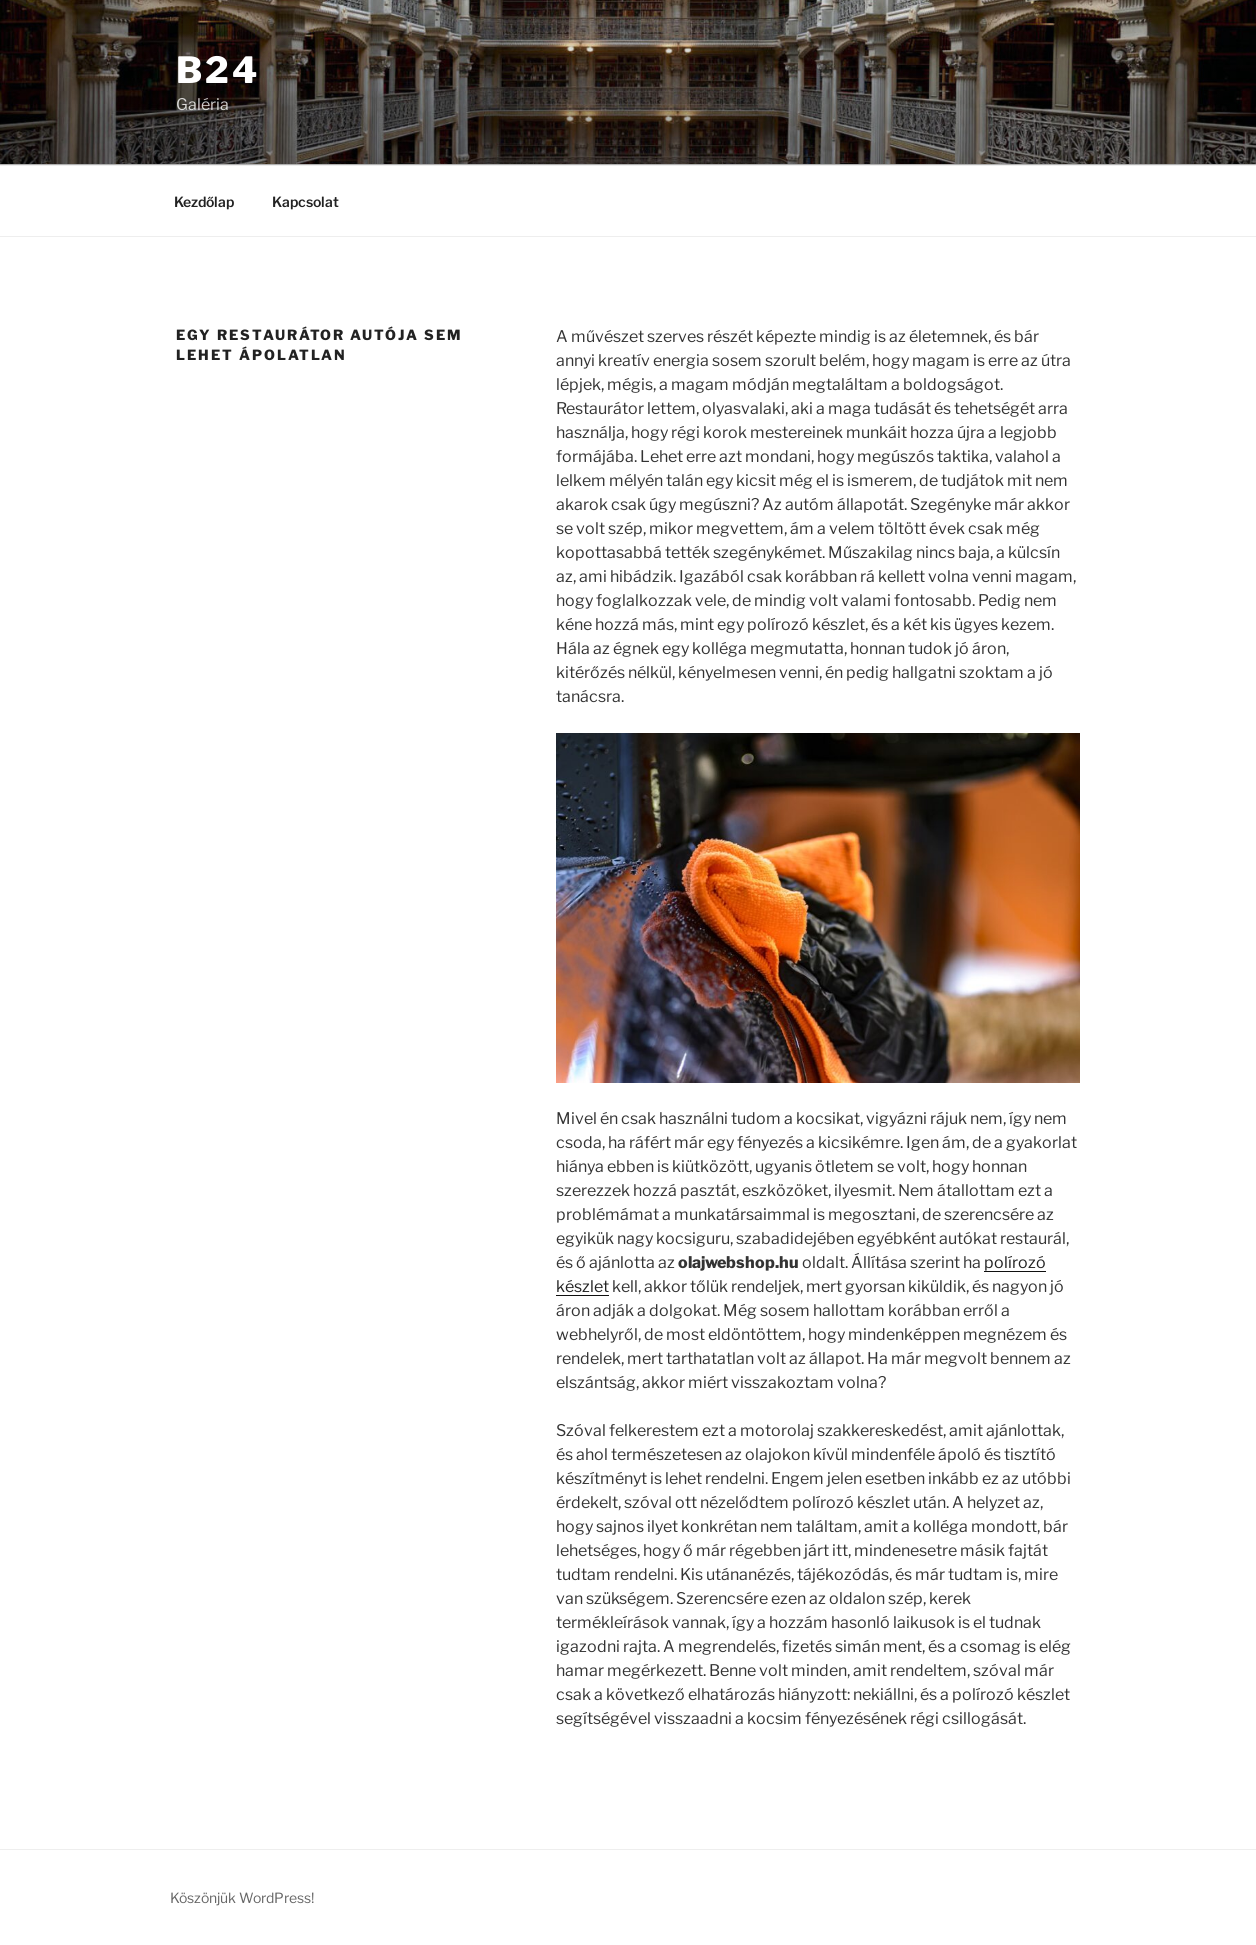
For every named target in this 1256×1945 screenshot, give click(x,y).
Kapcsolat (305, 201)
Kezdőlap (204, 201)
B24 (218, 70)
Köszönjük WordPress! (242, 1897)
